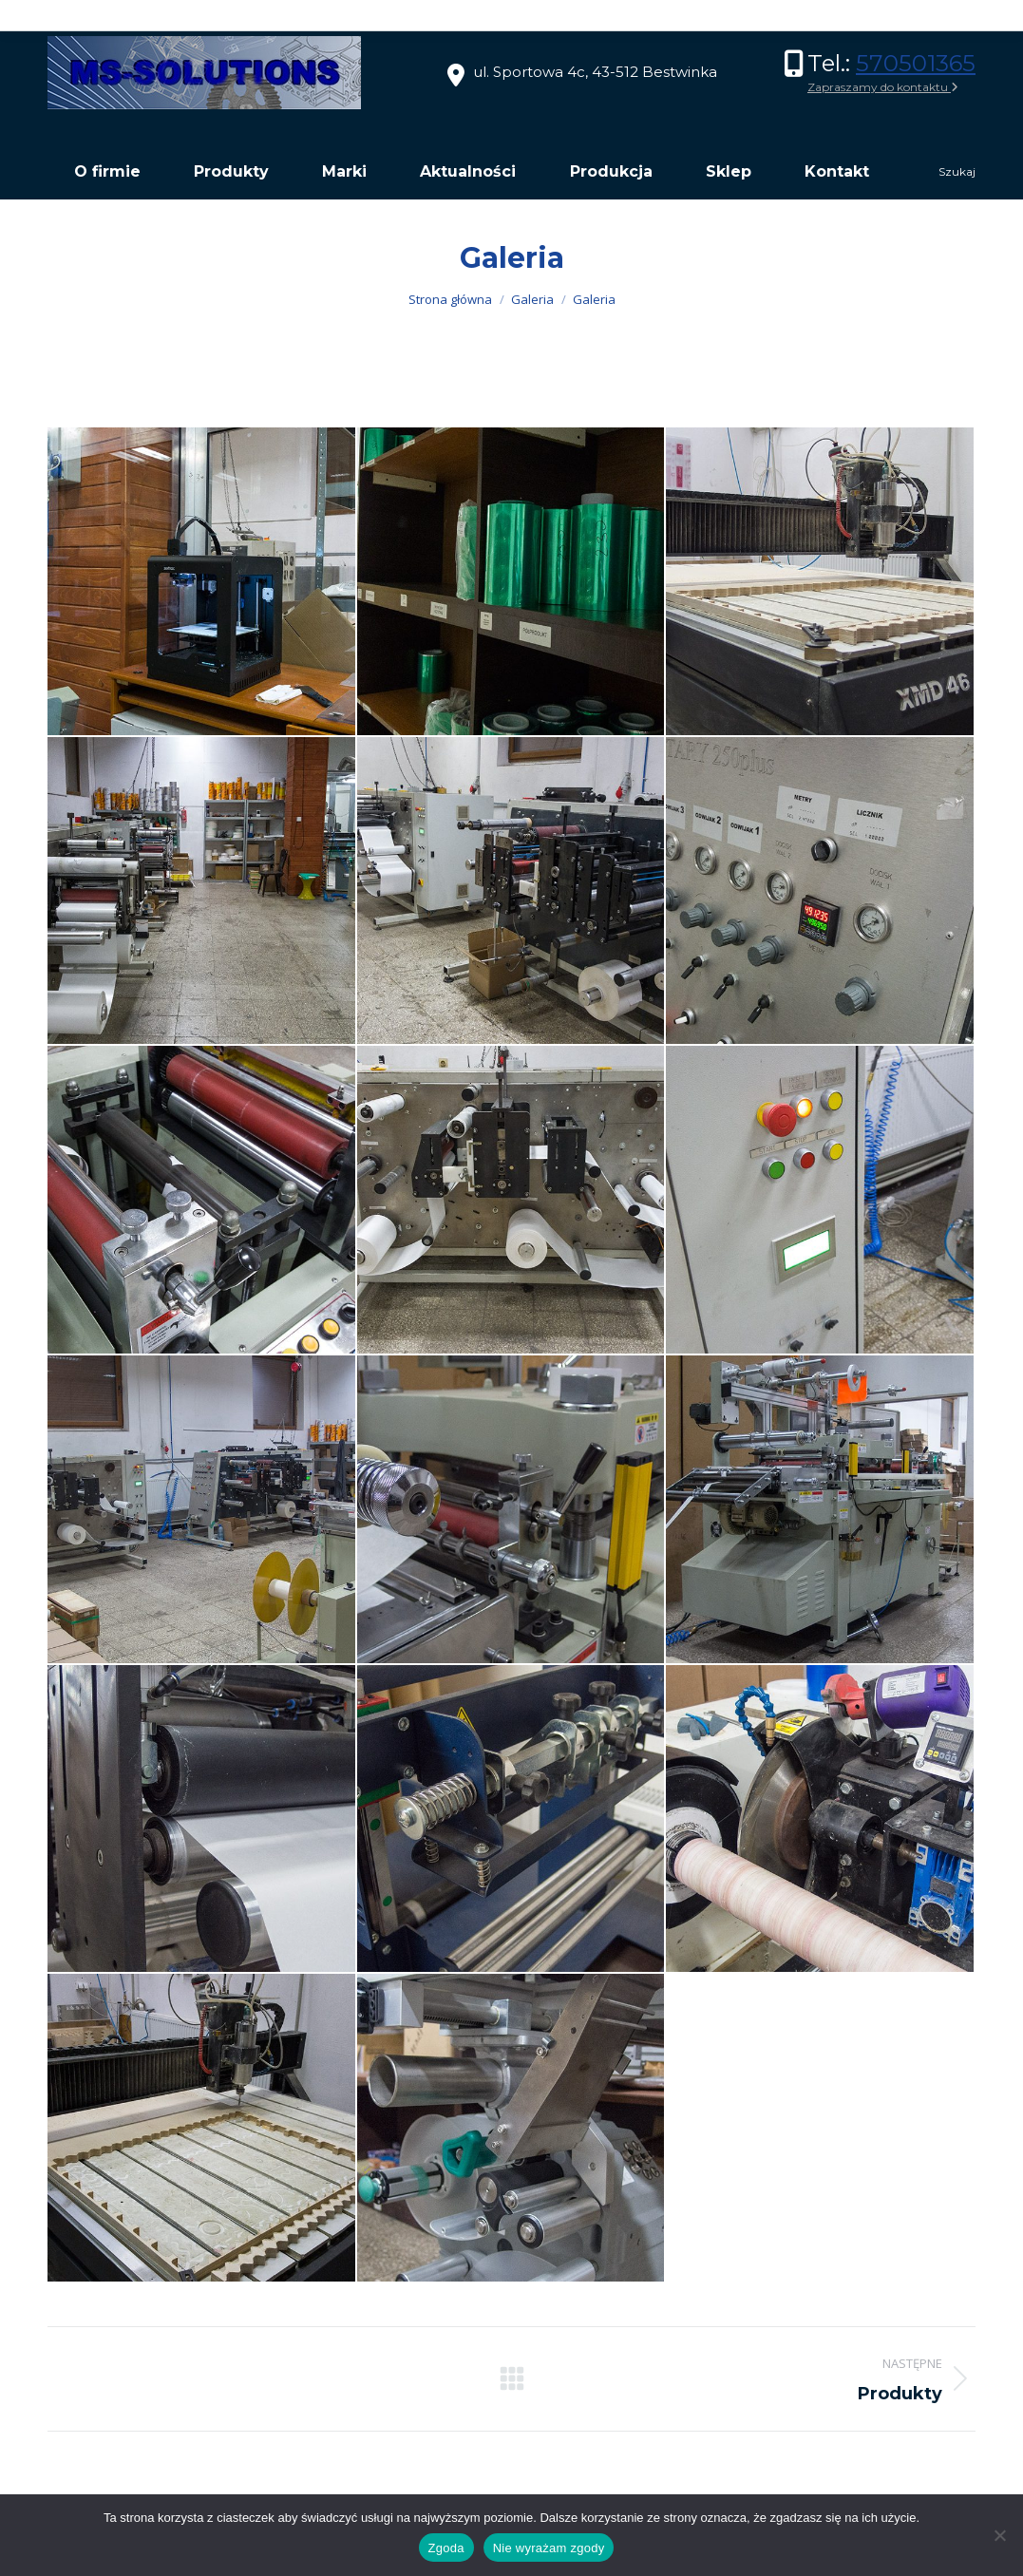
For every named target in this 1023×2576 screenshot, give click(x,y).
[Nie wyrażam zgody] (999, 2535)
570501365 (916, 63)
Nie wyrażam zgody (549, 2548)
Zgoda (446, 2548)
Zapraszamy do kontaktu (882, 87)
